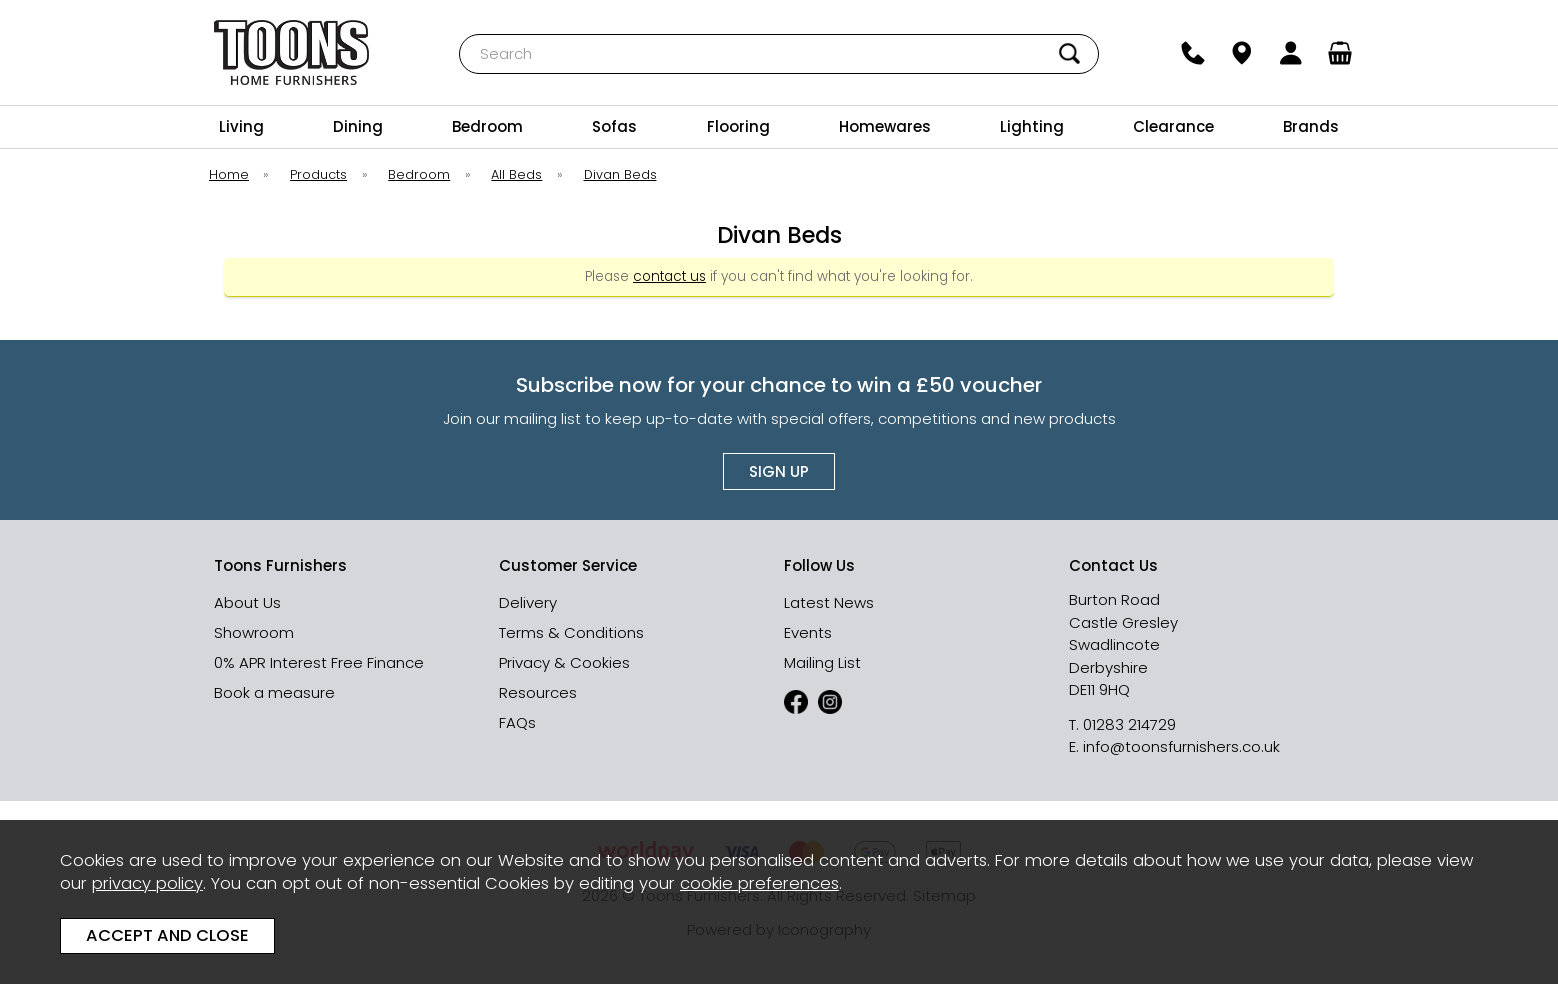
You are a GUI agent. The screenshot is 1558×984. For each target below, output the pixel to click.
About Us (247, 602)
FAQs (517, 722)
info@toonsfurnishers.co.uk (1181, 746)
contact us (669, 276)
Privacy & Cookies (564, 662)
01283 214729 (1129, 724)
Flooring (738, 126)
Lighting (1032, 126)
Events (808, 632)
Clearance (1173, 126)
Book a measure (274, 692)
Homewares (885, 126)
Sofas (614, 126)
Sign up (779, 471)
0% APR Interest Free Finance (319, 662)
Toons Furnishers (291, 52)
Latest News (829, 602)
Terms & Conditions (571, 632)
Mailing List (822, 662)
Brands (1311, 126)
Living (241, 126)
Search (459, 33)
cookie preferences (759, 883)
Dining (358, 126)
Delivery (528, 602)
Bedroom (487, 126)
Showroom (254, 632)
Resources (538, 692)
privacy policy (147, 883)
